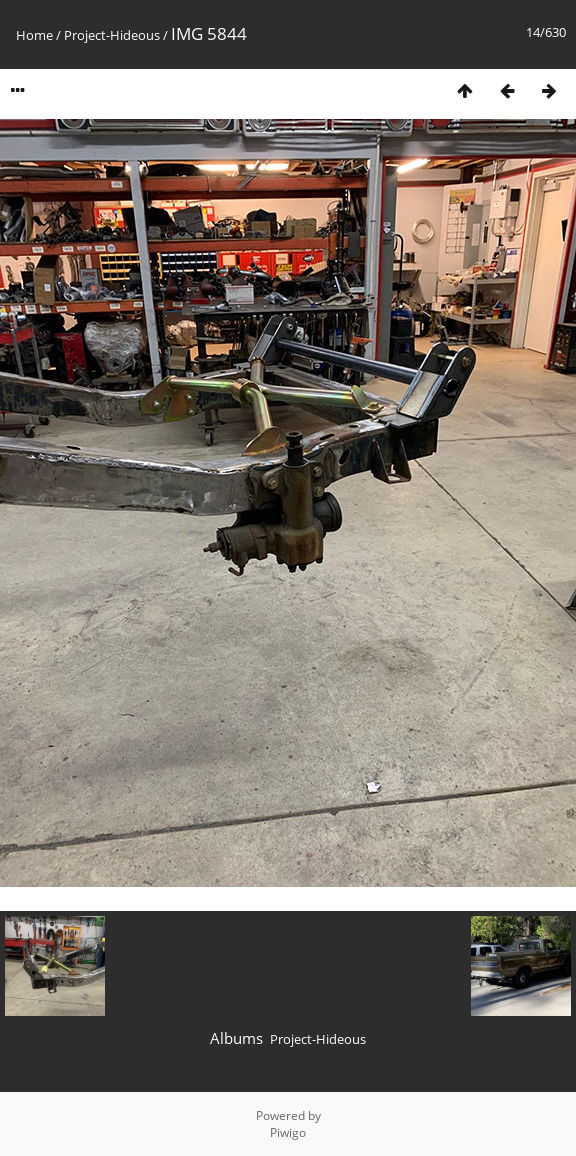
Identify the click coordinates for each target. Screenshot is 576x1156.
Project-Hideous (112, 35)
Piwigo (288, 1132)
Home (34, 35)
